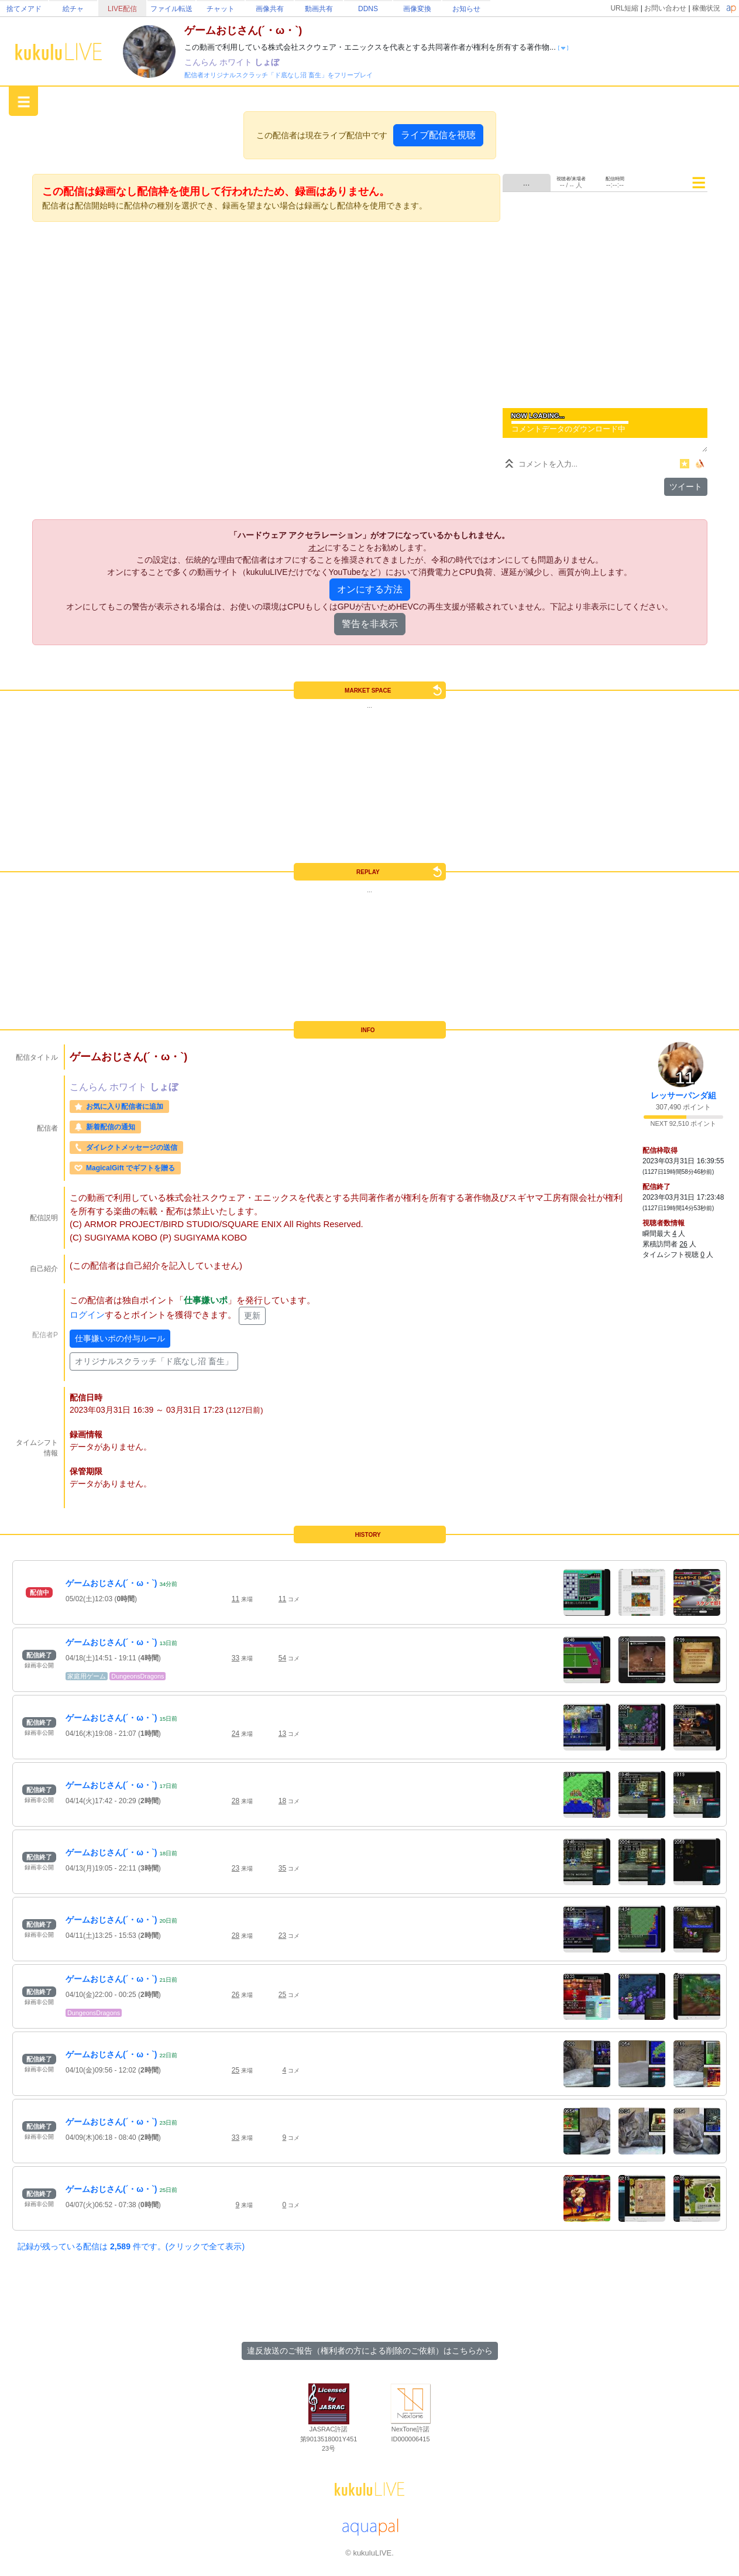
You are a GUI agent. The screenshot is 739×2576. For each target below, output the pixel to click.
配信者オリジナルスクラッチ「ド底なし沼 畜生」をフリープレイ (278, 74)
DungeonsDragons (137, 1676)
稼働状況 (706, 8)
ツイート (685, 486)
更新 (252, 1315)
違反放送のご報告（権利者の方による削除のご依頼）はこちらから (370, 2350)
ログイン (87, 1315)
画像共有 (270, 9)
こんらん (201, 62)
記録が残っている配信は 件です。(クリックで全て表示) (131, 2246)
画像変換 (417, 9)
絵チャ (73, 9)
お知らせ (466, 9)
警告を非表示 (370, 624)
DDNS (368, 9)
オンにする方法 (370, 589)
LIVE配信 (122, 9)
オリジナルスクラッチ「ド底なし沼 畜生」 (154, 1361)
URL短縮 (624, 8)
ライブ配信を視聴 (438, 135)
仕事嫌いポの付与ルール (120, 1338)
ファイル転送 (171, 9)
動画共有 (319, 9)
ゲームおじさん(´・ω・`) (111, 1583)
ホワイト (237, 62)
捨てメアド (24, 9)
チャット (221, 9)
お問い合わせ (665, 8)
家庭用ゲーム (86, 1676)
